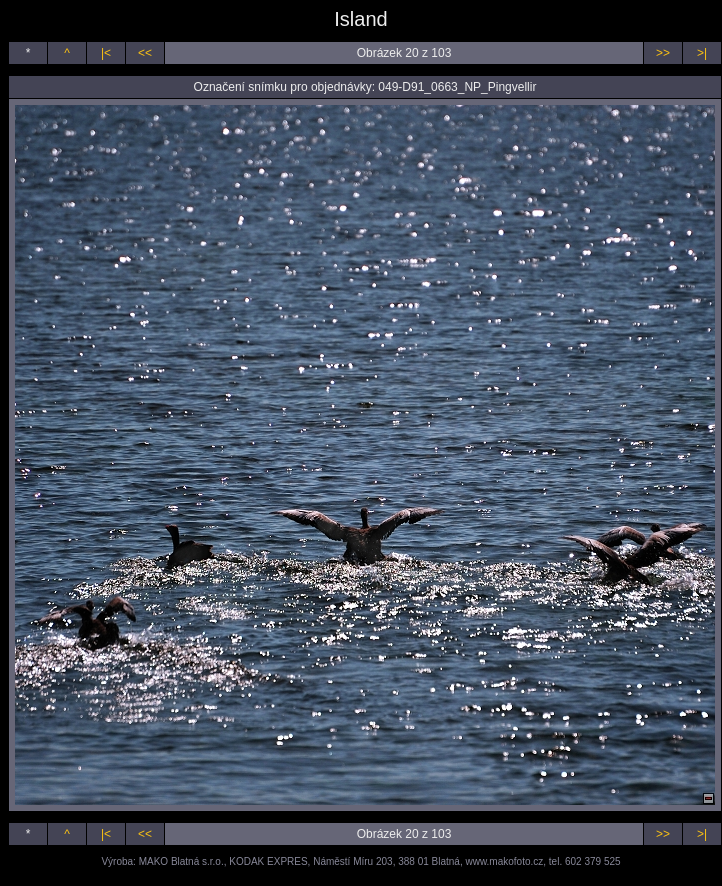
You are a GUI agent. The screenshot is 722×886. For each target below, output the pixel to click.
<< (145, 53)
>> (663, 53)
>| (702, 53)
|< (106, 53)
